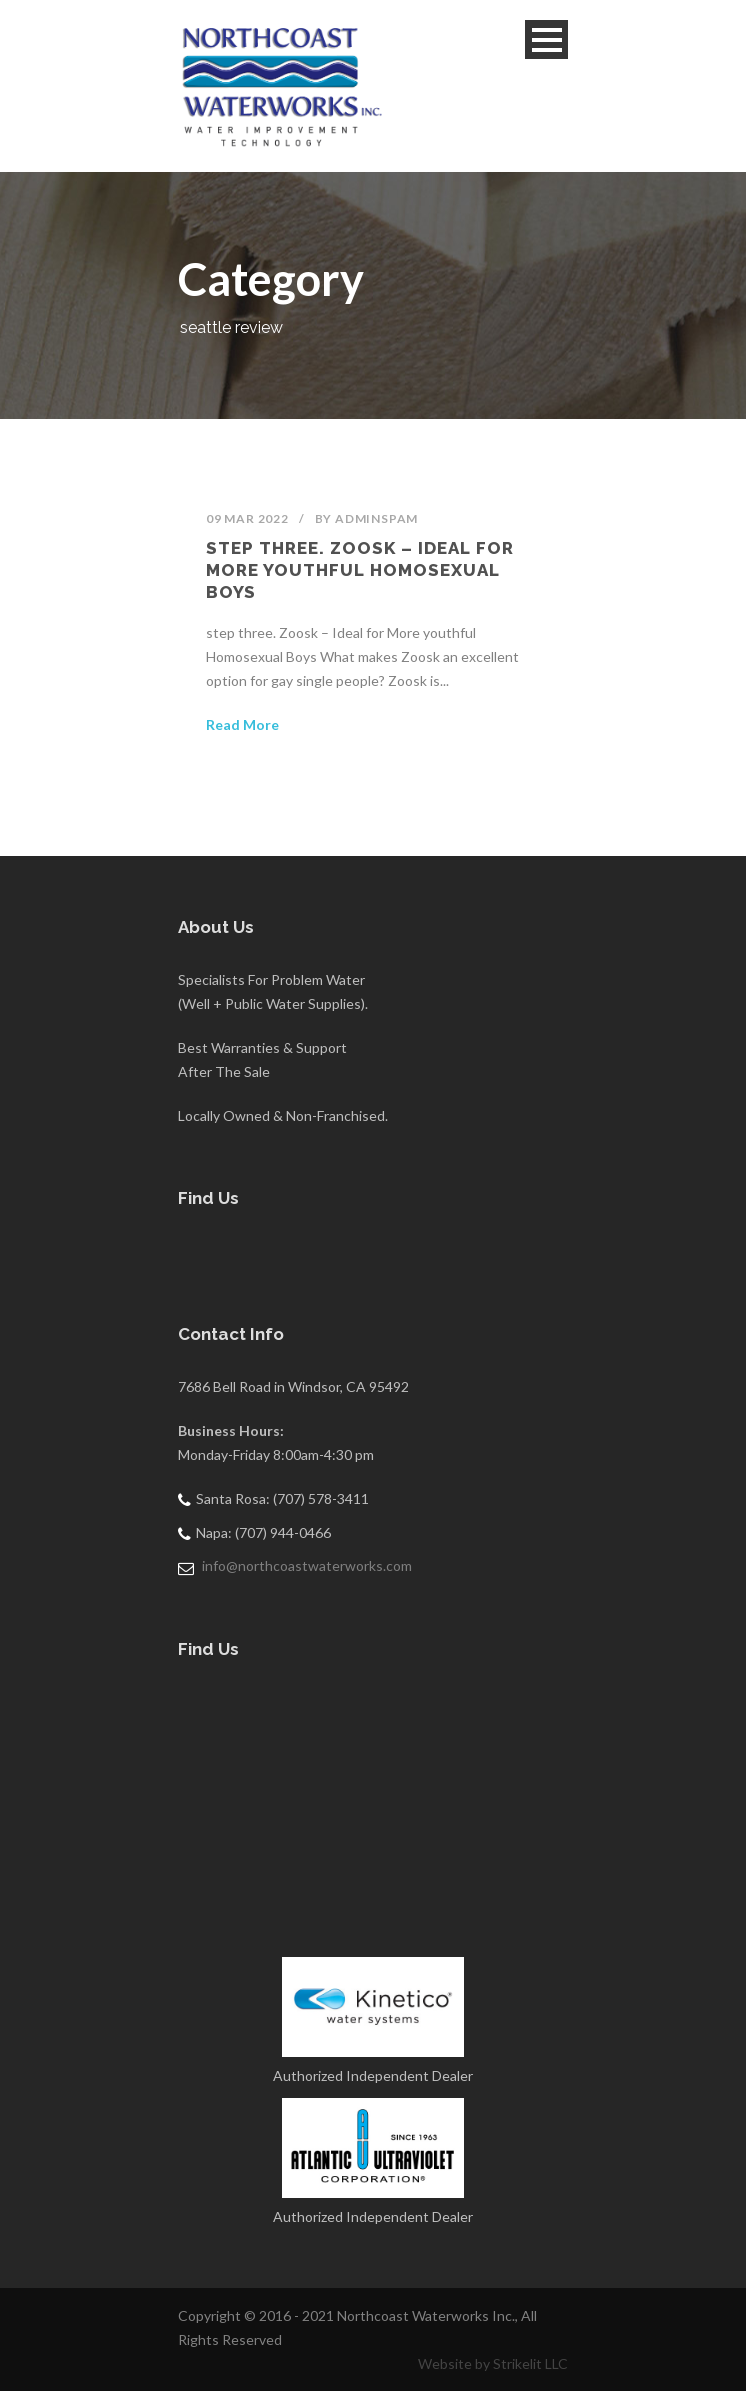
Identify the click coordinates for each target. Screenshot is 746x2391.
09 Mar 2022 (247, 518)
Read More (242, 724)
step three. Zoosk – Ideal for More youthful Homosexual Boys (360, 570)
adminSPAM (376, 518)
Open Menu (546, 39)
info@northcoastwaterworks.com (307, 1565)
